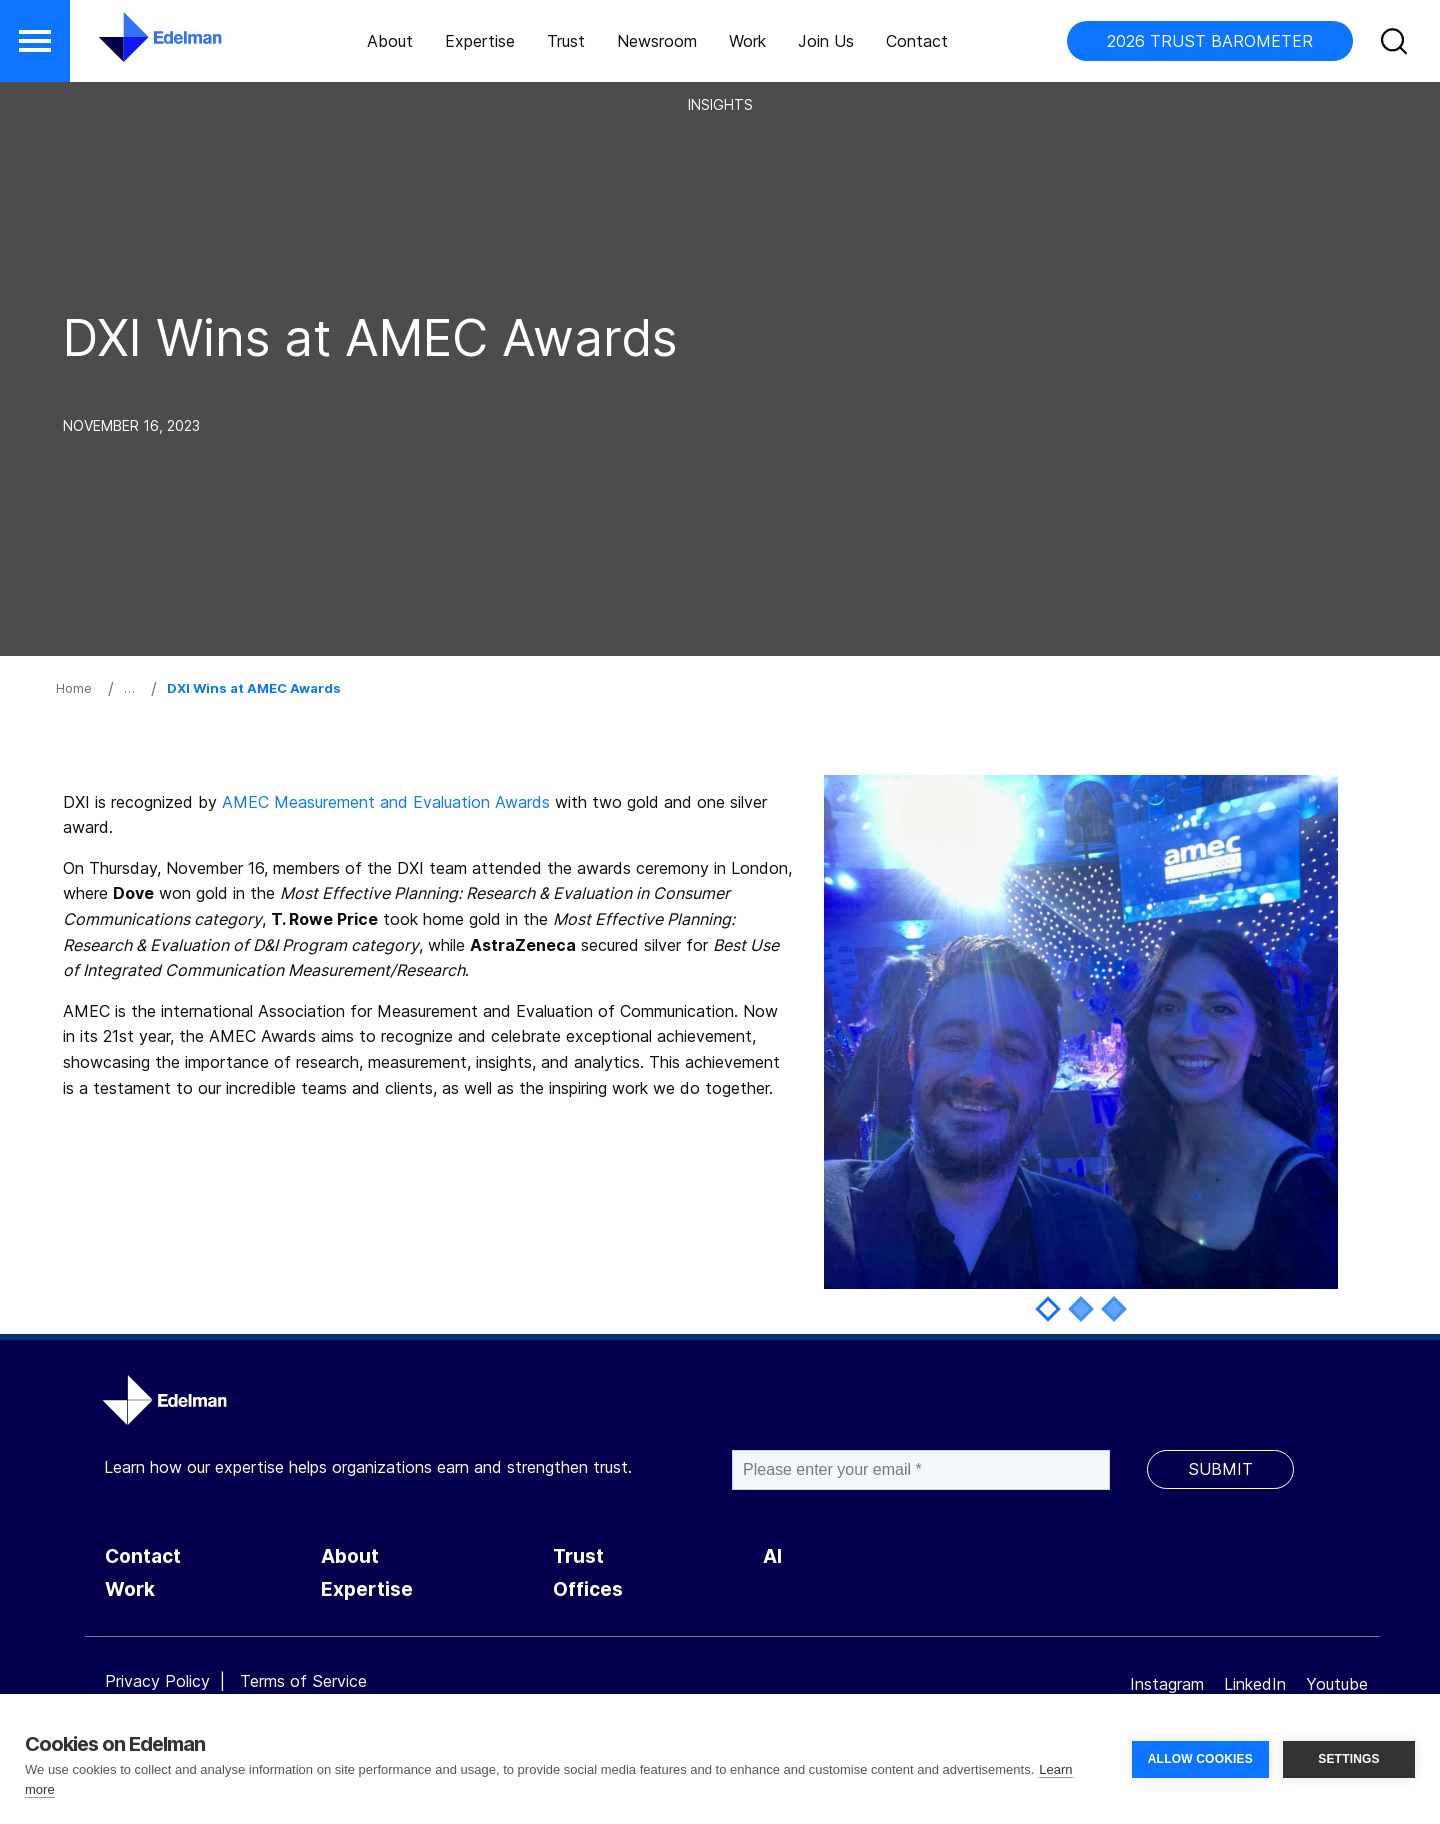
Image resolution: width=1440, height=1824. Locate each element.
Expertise (480, 41)
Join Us (826, 41)
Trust (566, 41)
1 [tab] (1047, 1308)
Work (747, 41)
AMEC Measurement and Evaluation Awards (386, 802)
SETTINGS (1349, 1759)
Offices (588, 1589)
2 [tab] (1080, 1308)
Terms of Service (303, 1681)
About (390, 41)
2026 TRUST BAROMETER (1210, 41)
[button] (35, 41)
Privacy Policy (157, 1681)
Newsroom (657, 41)
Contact (917, 41)
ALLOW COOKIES (1200, 1759)
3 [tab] (1113, 1308)
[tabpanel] (1081, 1032)
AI (772, 1556)
